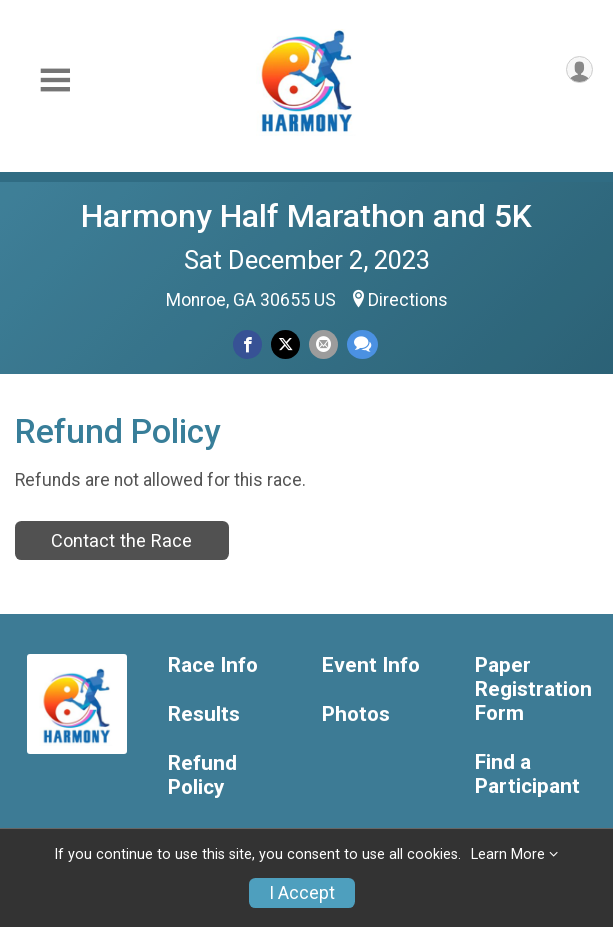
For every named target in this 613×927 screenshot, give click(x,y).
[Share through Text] (362, 344)
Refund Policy (202, 775)
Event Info (371, 665)
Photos (356, 714)
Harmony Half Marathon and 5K (306, 216)
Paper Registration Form (533, 689)
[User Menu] (579, 69)
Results (204, 714)
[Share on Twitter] (285, 344)
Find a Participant (527, 774)
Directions (408, 300)
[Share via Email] (323, 344)
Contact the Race (121, 540)
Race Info (213, 665)
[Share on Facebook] (247, 344)
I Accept (302, 893)
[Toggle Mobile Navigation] (55, 80)
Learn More (508, 854)
